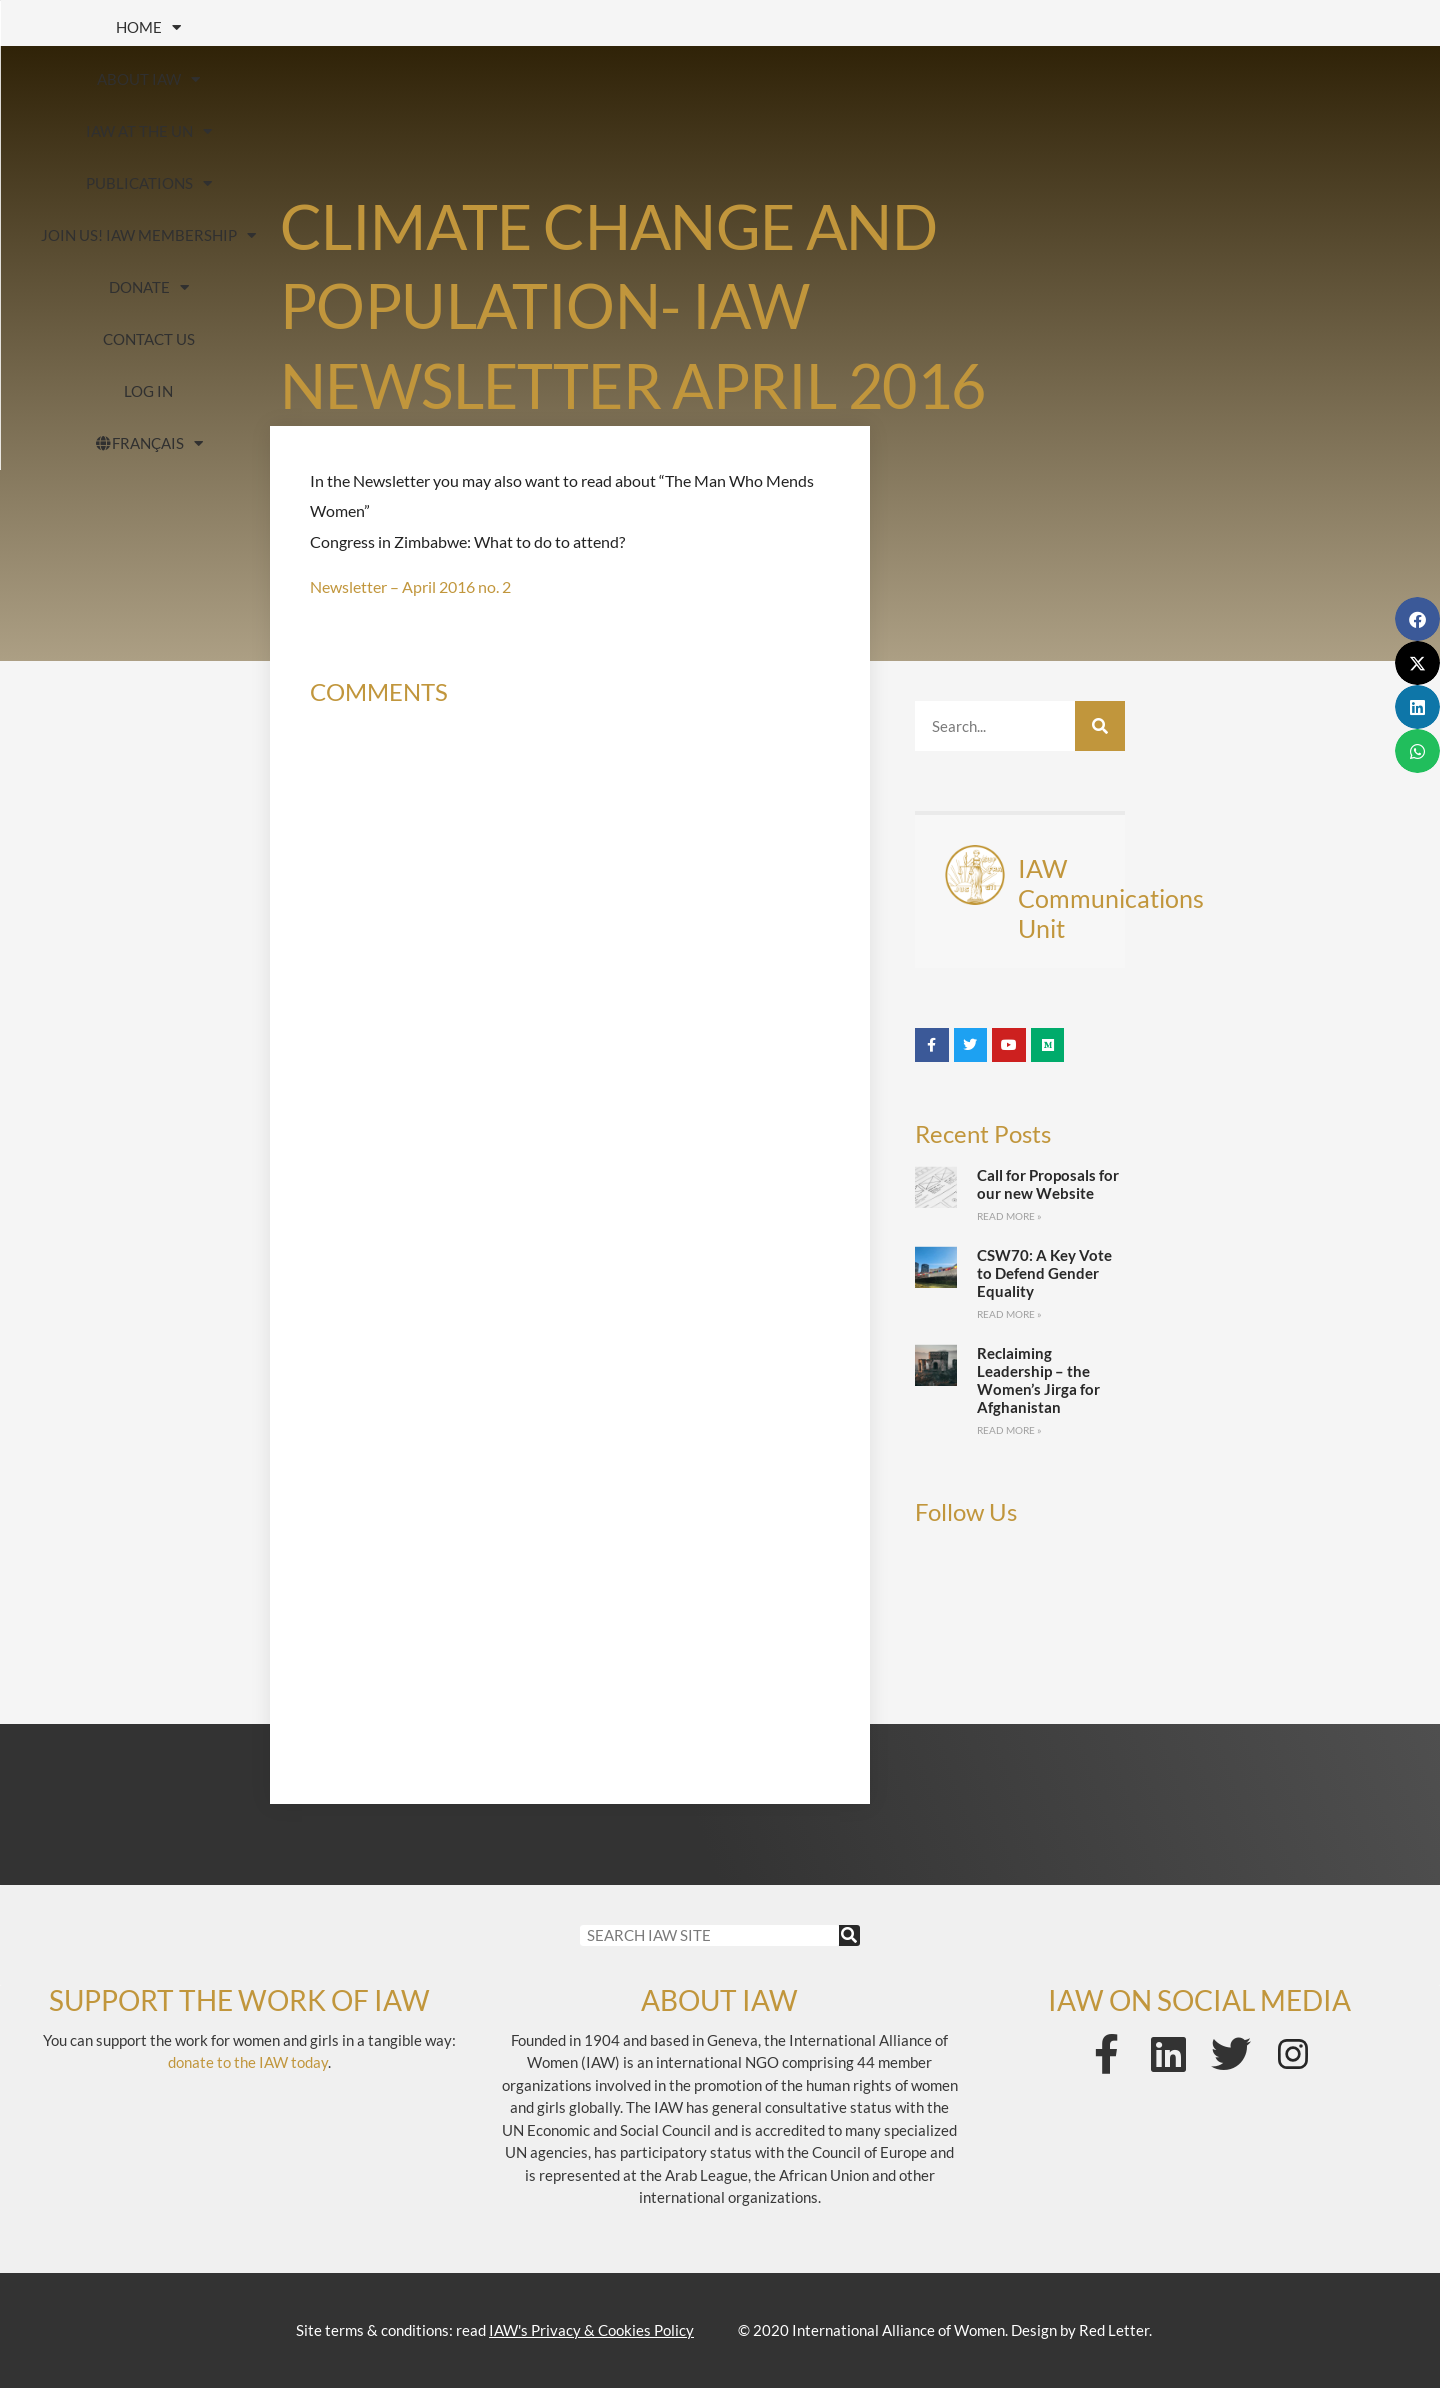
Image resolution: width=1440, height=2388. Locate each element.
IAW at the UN (466, 27)
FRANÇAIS (786, 79)
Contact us (1324, 27)
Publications (674, 27)
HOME (103, 27)
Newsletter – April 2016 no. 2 (410, 586)
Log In (624, 79)
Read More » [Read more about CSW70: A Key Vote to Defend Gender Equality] (1009, 1314)
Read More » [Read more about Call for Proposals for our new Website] (1009, 1216)
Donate (1156, 27)
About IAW (269, 27)
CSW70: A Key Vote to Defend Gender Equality (1044, 1273)
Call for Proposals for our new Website (1048, 1184)
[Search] (1100, 726)
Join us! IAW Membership (926, 27)
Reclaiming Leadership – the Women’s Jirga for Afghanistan (1038, 1380)
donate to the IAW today (248, 2062)
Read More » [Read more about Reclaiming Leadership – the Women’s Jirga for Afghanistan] (1009, 1430)
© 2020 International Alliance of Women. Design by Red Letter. (945, 2330)
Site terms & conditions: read (495, 2330)
